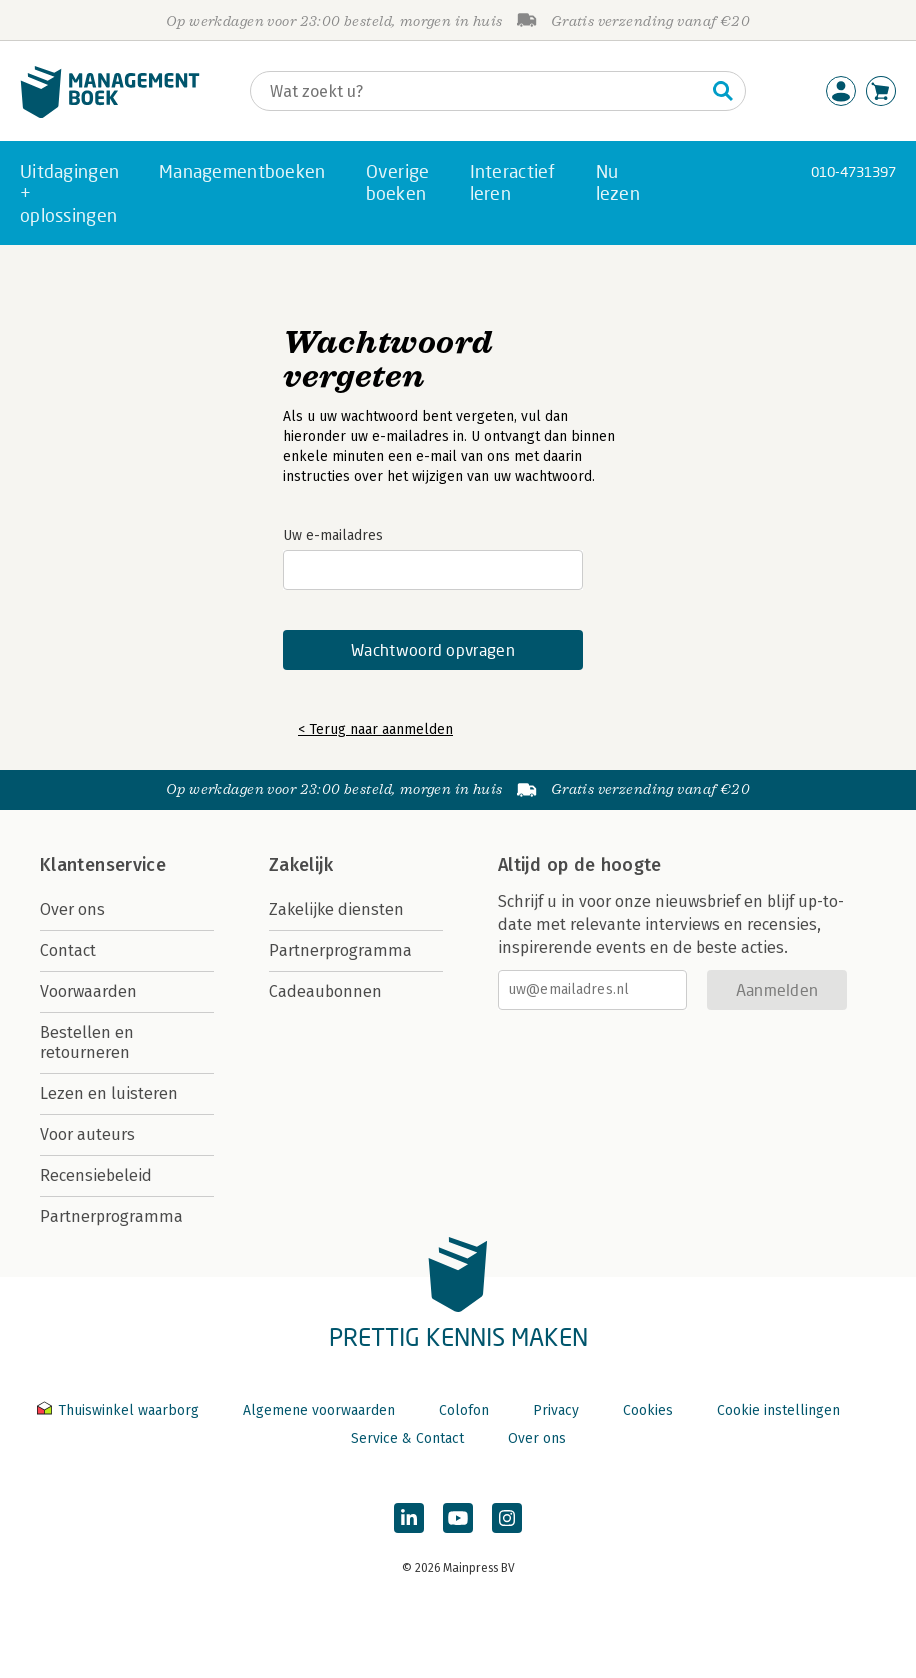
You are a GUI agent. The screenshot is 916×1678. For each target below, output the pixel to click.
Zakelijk (301, 865)
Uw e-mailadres (333, 535)
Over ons (72, 909)
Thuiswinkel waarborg (120, 1410)
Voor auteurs (87, 1134)
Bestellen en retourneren (87, 1042)
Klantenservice (103, 865)
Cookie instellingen (778, 1410)
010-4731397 (853, 171)
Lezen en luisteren (109, 1093)
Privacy (556, 1410)
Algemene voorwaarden (319, 1410)
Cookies (648, 1410)
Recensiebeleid (96, 1175)
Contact (68, 950)
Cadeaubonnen (325, 991)
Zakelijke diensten (336, 909)
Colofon (464, 1410)
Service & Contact (407, 1438)
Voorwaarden (88, 991)
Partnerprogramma (111, 1216)
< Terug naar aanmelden (375, 729)
